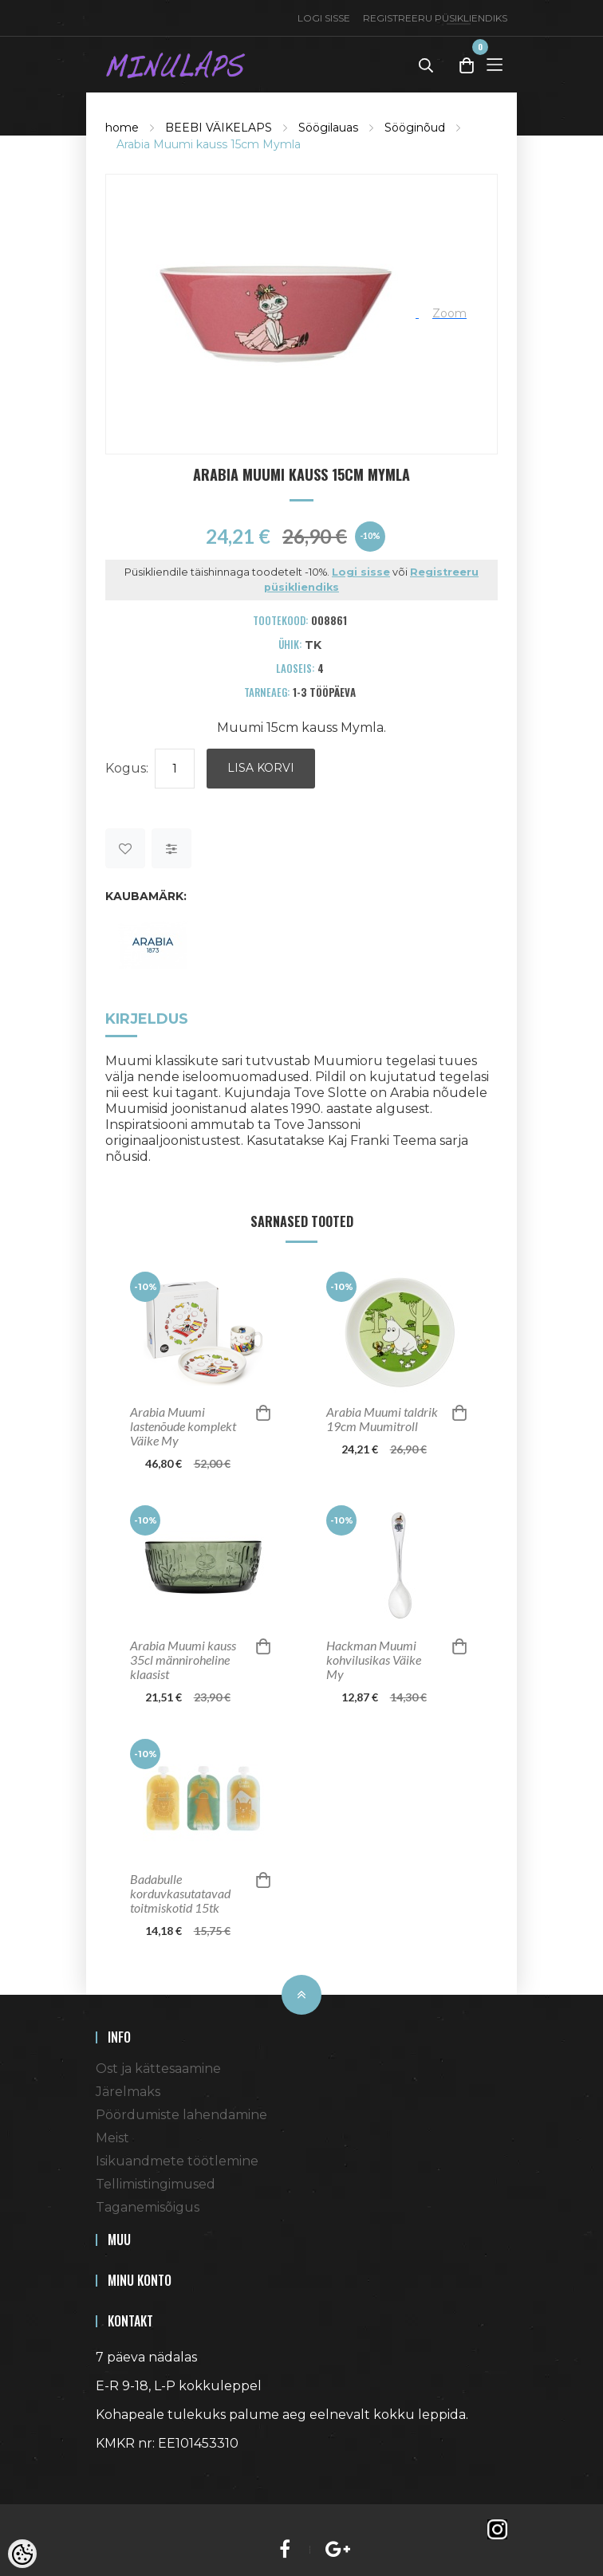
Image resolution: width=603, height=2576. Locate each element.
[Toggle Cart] (467, 65)
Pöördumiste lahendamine (181, 2114)
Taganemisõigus (147, 2207)
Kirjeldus (146, 1019)
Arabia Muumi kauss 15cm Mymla (208, 144)
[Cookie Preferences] (22, 2553)
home (122, 127)
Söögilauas (328, 127)
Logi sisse (324, 18)
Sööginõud (414, 127)
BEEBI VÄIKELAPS (218, 127)
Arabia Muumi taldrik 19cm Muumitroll (382, 1419)
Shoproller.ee (124, 2472)
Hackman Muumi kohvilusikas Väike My (373, 1659)
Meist (112, 2137)
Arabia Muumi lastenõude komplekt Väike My (183, 1426)
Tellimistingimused (155, 2184)
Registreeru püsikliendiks (435, 18)
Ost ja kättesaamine (158, 2068)
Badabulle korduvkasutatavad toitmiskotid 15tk (180, 1893)
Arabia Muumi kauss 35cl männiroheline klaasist (183, 1659)
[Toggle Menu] (494, 64)
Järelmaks (128, 2091)
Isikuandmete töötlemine (177, 2161)
